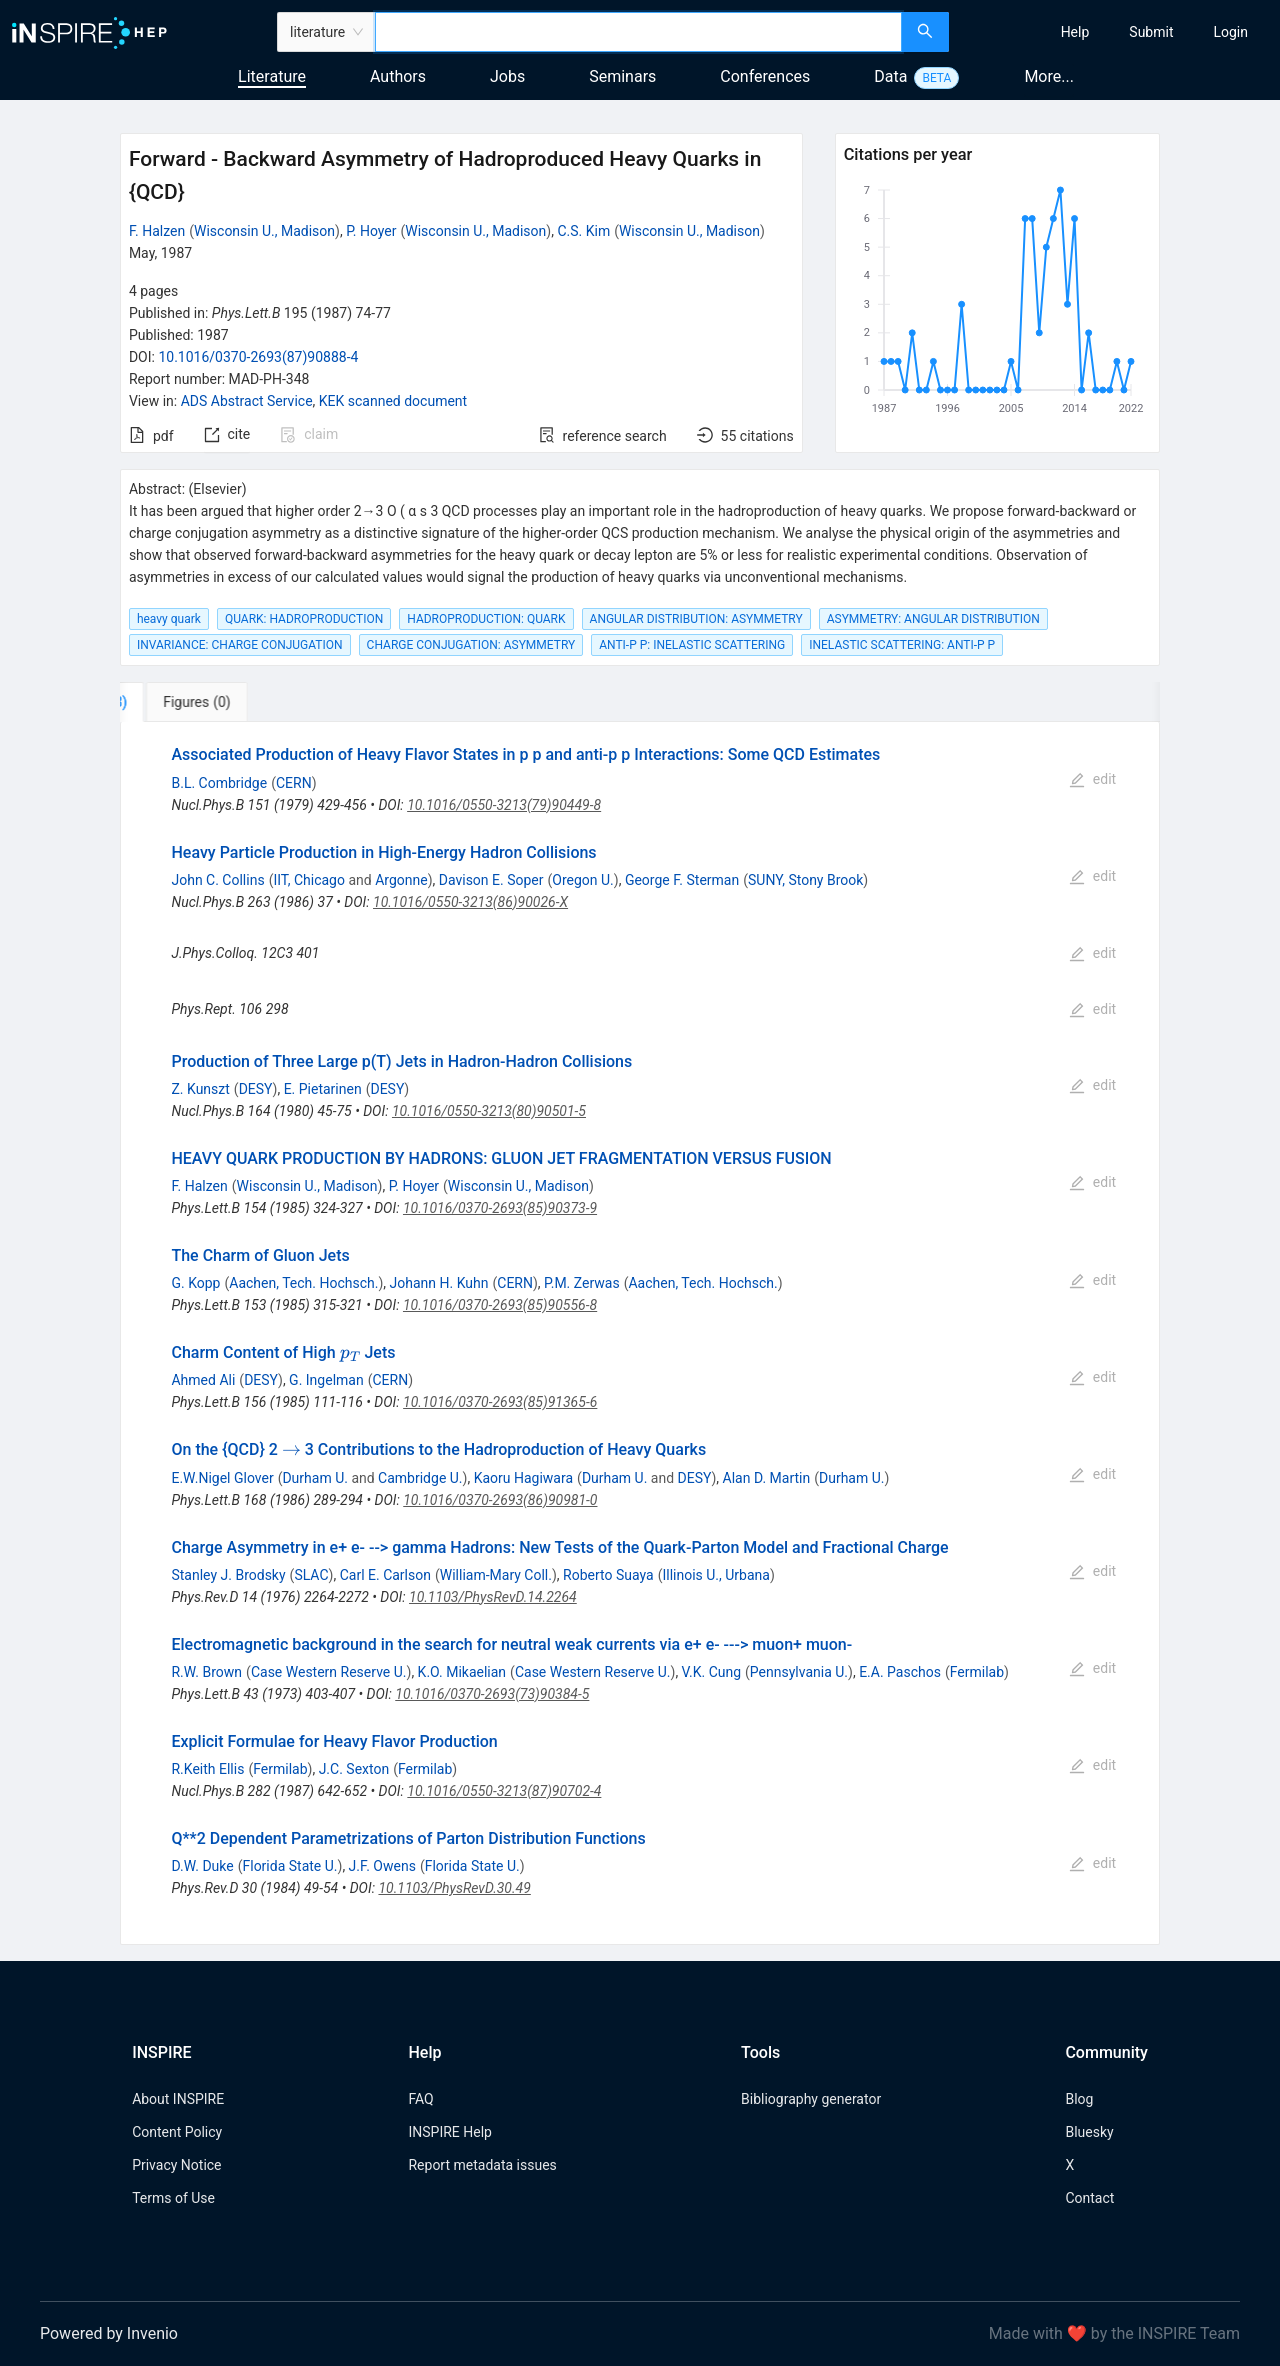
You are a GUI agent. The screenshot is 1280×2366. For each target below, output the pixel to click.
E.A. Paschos (900, 1672)
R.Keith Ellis (207, 1769)
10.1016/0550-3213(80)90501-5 (489, 1111)
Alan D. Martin (767, 1478)
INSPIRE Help (449, 2132)
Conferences (765, 76)
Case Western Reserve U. (329, 1672)
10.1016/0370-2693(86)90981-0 (500, 1500)
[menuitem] (1075, 32)
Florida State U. (289, 1866)
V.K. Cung (711, 1672)
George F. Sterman (682, 880)
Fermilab (977, 1672)
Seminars (622, 76)
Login (1230, 32)
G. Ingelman (326, 1380)
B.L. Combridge (219, 783)
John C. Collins (217, 880)
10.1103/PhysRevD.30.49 (454, 1888)
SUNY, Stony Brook (805, 880)
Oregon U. (583, 880)
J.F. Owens (382, 1866)
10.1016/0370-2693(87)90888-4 (258, 357)
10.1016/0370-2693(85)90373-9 (500, 1208)
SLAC (311, 1575)
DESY (256, 1089)
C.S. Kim (583, 231)
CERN (294, 783)
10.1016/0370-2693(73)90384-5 (492, 1694)
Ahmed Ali (203, 1380)
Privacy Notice (176, 2165)
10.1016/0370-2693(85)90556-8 (500, 1305)
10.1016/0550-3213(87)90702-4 (504, 1791)
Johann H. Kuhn (439, 1283)
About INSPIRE (178, 2099)
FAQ (420, 2099)
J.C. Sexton (354, 1769)
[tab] (186, 702)
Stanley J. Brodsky (228, 1575)
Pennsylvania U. (799, 1672)
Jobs (507, 76)
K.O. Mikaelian (462, 1672)
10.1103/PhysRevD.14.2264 (493, 1597)
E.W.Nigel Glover (222, 1478)
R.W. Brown (206, 1672)
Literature (272, 76)
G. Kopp (195, 1283)
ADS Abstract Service (247, 401)
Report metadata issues (482, 2165)
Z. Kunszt (200, 1089)
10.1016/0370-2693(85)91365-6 (500, 1402)
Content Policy (177, 2132)
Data (890, 76)
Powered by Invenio (109, 2333)
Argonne (401, 880)
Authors (398, 76)
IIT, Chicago (309, 880)
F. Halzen (157, 231)
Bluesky (1089, 2132)
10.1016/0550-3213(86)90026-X (470, 902)
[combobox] (638, 32)
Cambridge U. (420, 1478)
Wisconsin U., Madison (264, 231)
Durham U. (315, 1478)
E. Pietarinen (323, 1089)
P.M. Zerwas (582, 1283)
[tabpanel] (640, 1333)
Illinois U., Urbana (715, 1575)
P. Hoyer (371, 231)
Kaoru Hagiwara (523, 1478)
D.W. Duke (202, 1866)
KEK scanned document (393, 401)
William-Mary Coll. (496, 1575)
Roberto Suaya (608, 1575)
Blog (1079, 2099)
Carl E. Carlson (385, 1575)
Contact (1089, 2198)
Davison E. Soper (491, 880)
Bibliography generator (811, 2099)
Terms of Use (173, 2198)
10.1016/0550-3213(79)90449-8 (504, 805)
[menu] (1117, 32)
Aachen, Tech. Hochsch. (303, 1283)
